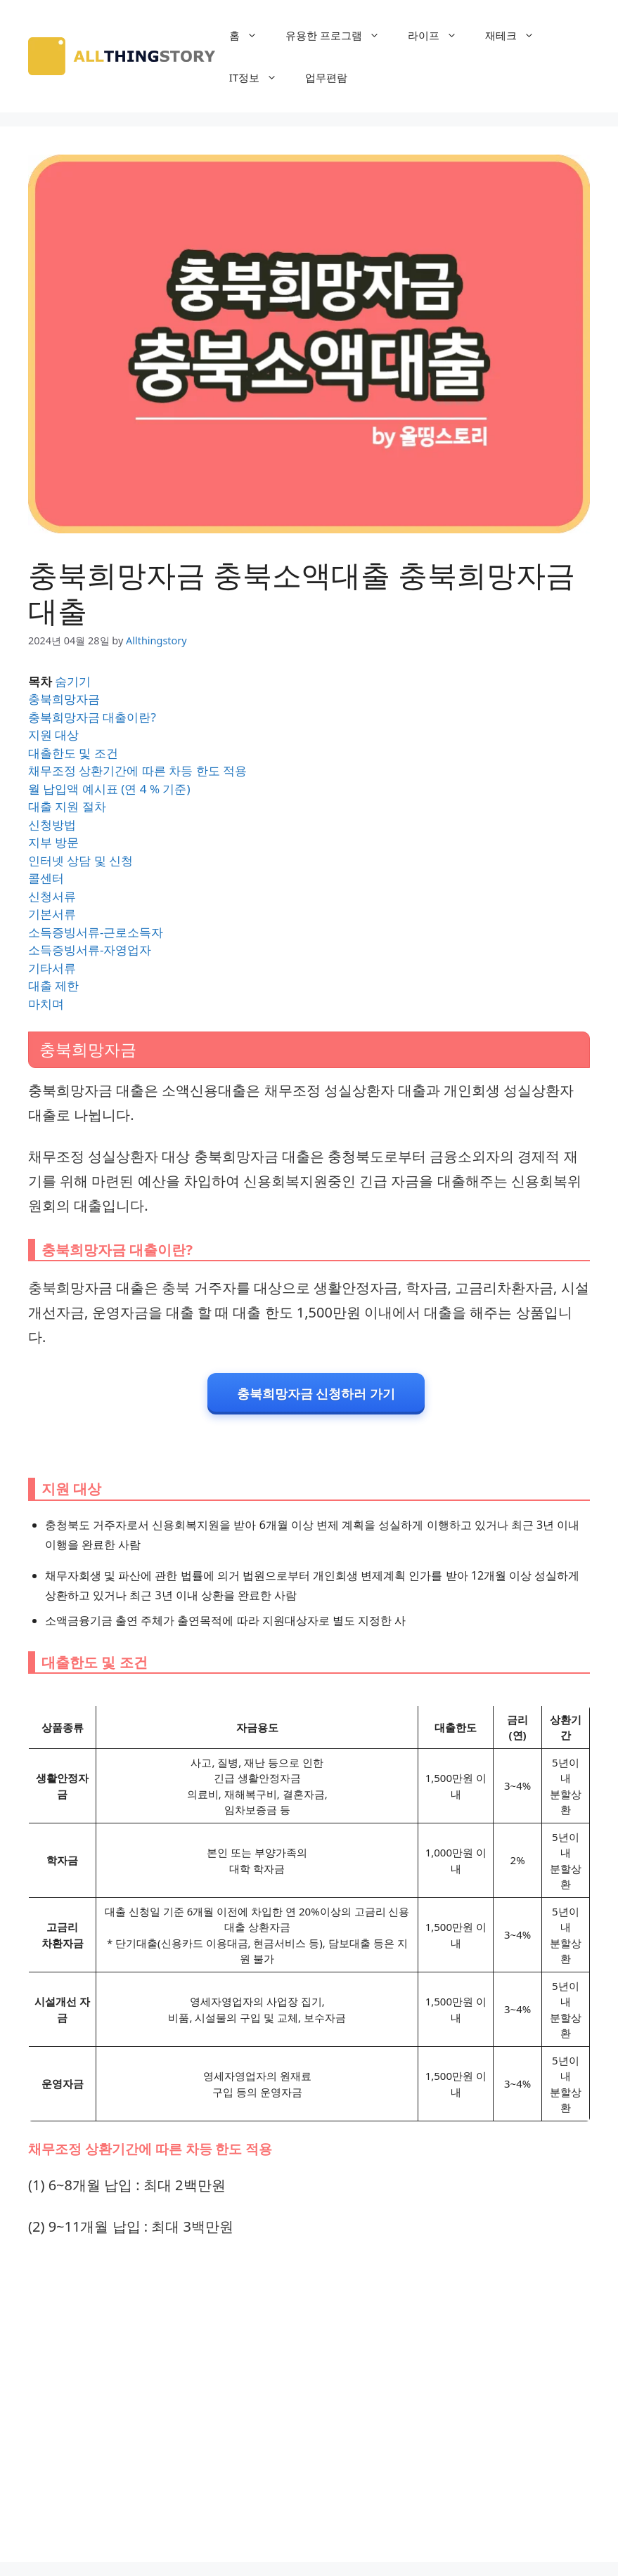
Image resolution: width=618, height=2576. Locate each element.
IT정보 (260, 77)
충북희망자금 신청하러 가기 (316, 1393)
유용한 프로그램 (339, 35)
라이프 (439, 35)
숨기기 (73, 681)
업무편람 (326, 77)
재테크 (516, 35)
